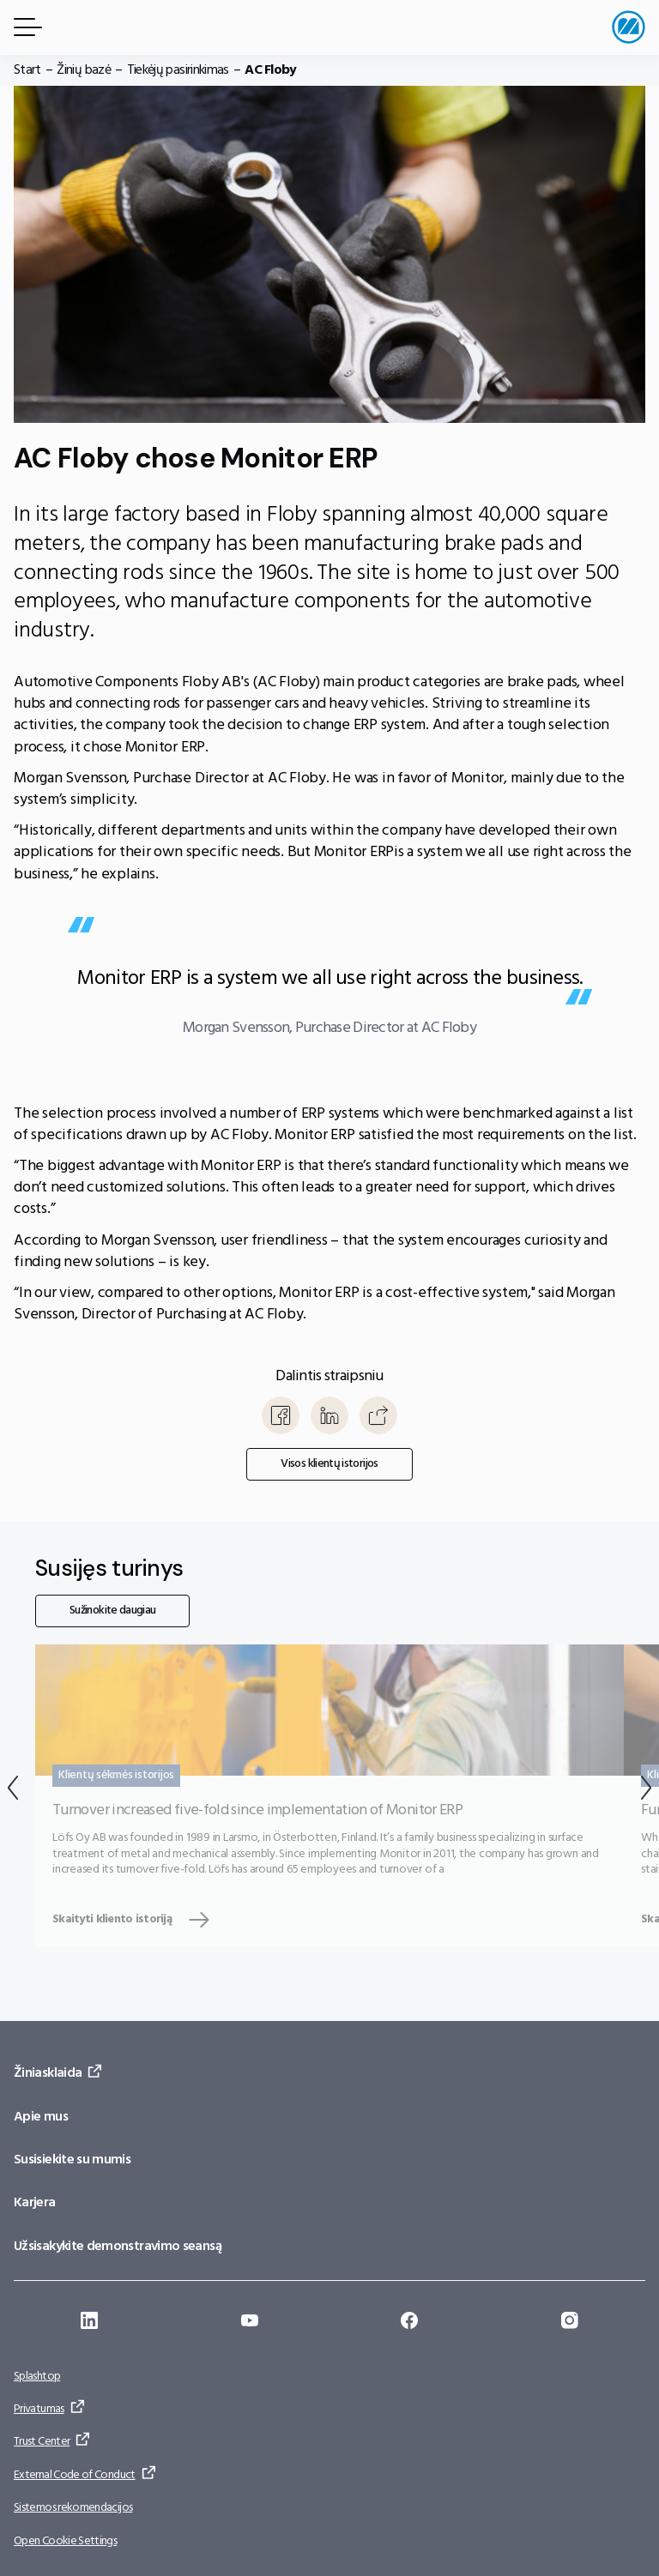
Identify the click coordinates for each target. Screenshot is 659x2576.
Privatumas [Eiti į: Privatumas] (39, 2409)
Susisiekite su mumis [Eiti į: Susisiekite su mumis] (72, 2160)
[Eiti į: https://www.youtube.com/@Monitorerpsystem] (249, 2323)
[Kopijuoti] (378, 1415)
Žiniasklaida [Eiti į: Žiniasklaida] (48, 2073)
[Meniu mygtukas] (25, 27)
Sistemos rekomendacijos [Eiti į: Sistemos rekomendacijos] (73, 2508)
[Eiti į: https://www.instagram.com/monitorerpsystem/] (569, 2323)
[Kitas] (646, 1791)
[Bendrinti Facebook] (280, 1415)
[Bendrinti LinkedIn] (329, 1415)
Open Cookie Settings (65, 2541)
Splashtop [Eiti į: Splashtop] (37, 2376)
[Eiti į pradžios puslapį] (628, 27)
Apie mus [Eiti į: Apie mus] (41, 2117)
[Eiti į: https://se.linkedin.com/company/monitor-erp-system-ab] (89, 2323)
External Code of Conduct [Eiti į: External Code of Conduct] (75, 2475)
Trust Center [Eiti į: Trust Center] (42, 2442)
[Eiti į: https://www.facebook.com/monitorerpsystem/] (409, 2323)
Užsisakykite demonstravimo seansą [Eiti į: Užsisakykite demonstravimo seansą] (117, 2246)
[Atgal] (13, 1791)
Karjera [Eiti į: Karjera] (35, 2203)
